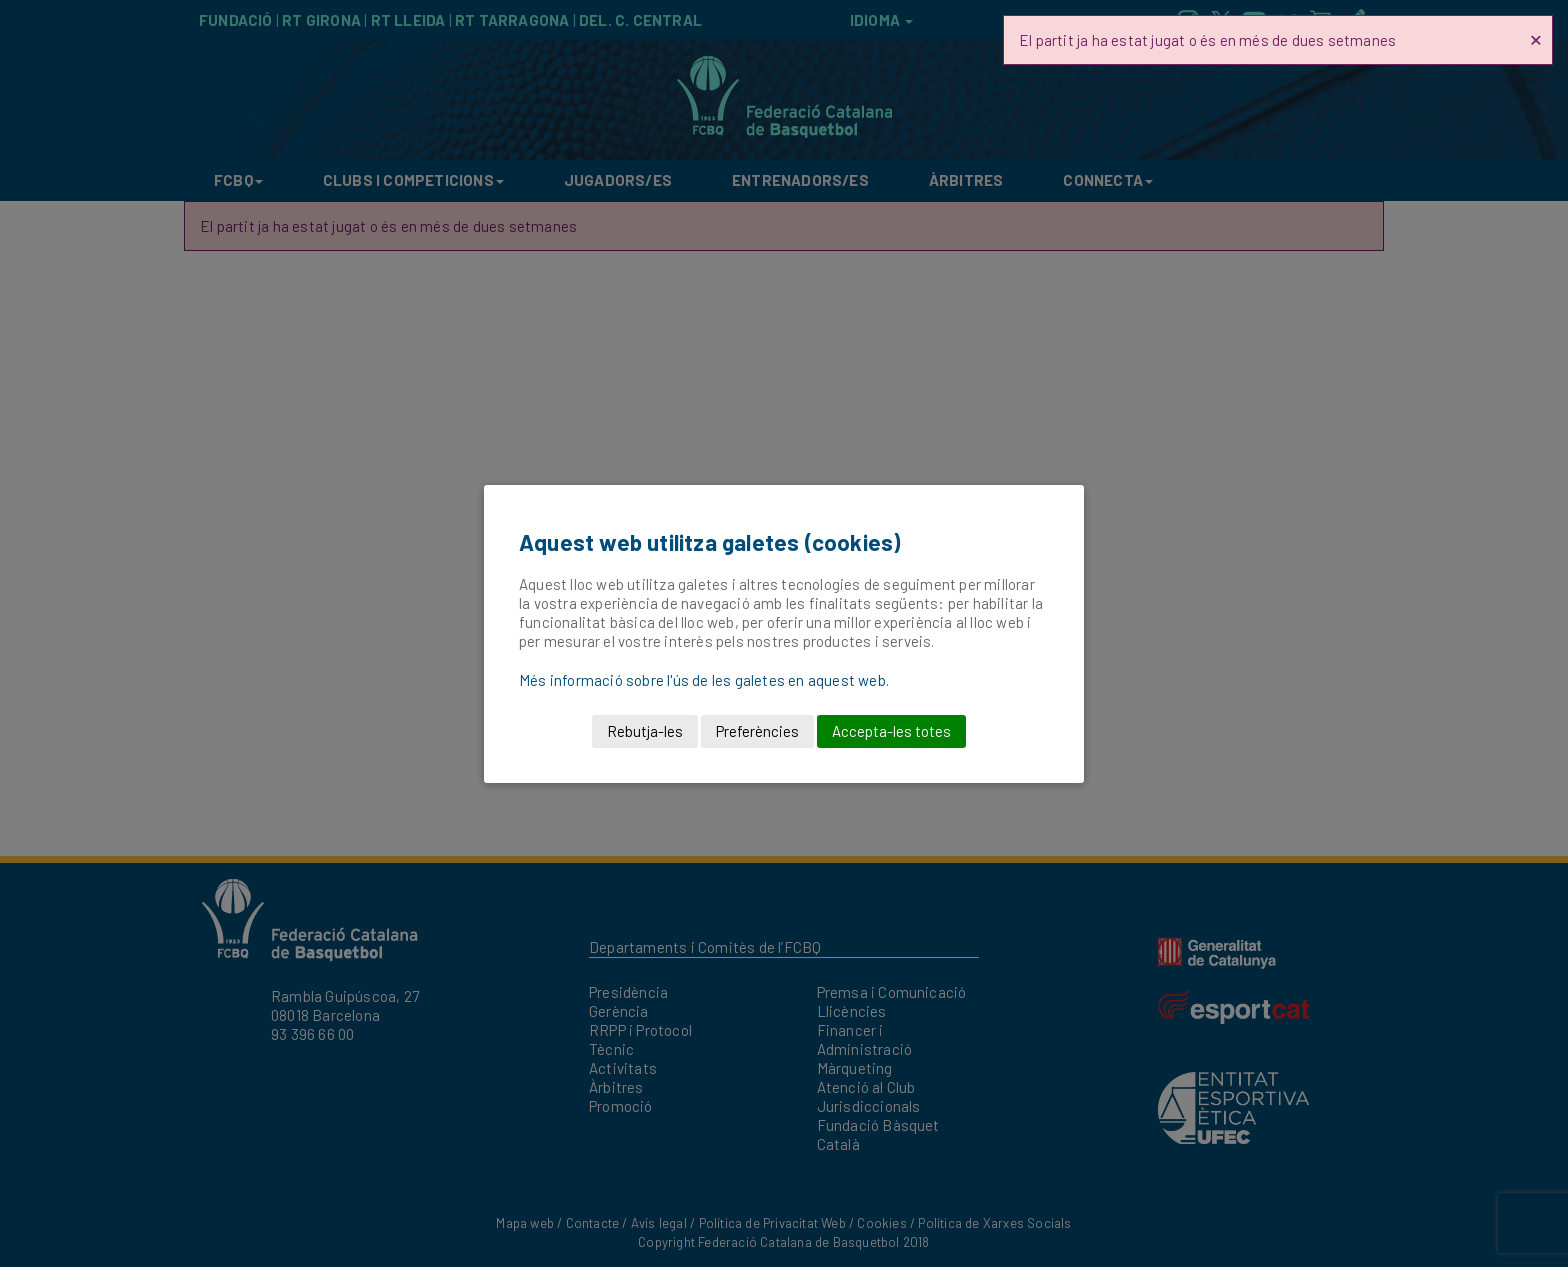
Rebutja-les (645, 731)
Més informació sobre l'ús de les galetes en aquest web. (704, 680)
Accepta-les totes (891, 731)
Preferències (757, 731)
